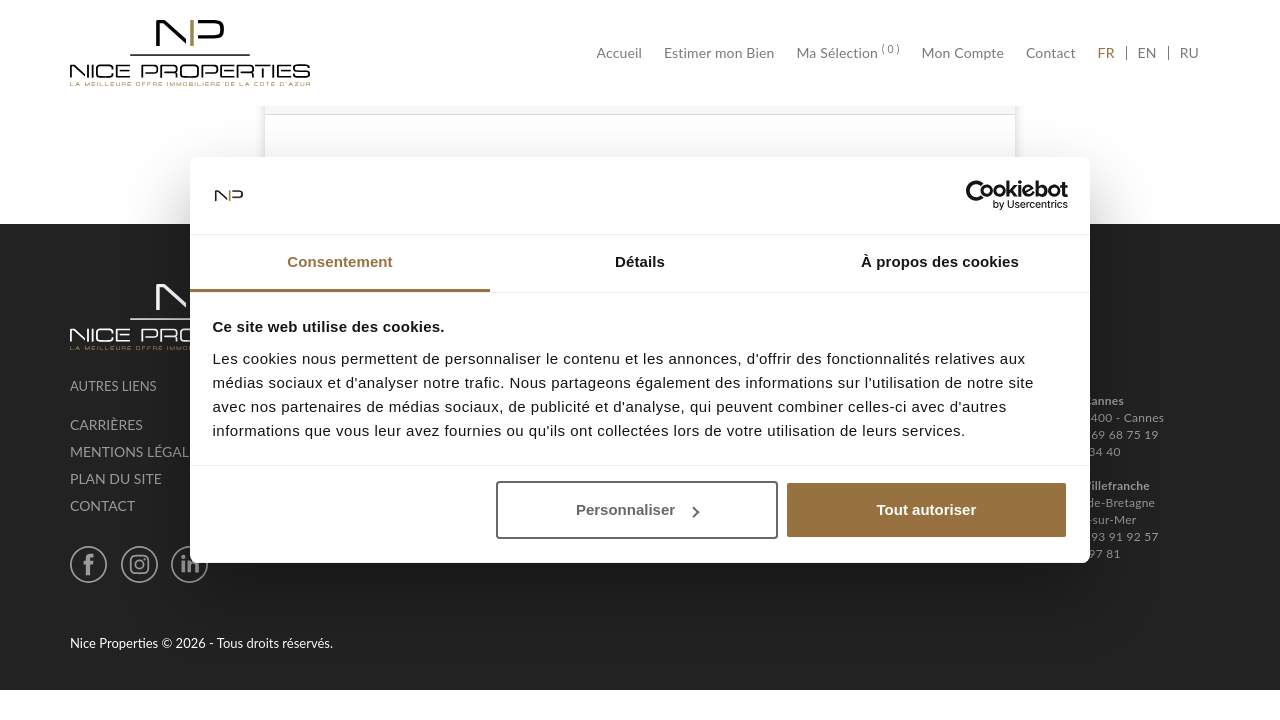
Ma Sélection (847, 53)
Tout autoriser (927, 509)
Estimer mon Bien (719, 53)
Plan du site (116, 478)
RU (1189, 53)
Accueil (625, 53)
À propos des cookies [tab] (940, 261)
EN (1147, 53)
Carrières (106, 424)
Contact (1051, 53)
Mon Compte (963, 53)
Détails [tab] (640, 261)
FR (1112, 53)
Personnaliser (637, 509)
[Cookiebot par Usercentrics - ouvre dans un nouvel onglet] (980, 196)
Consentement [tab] (339, 261)
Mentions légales (137, 451)
